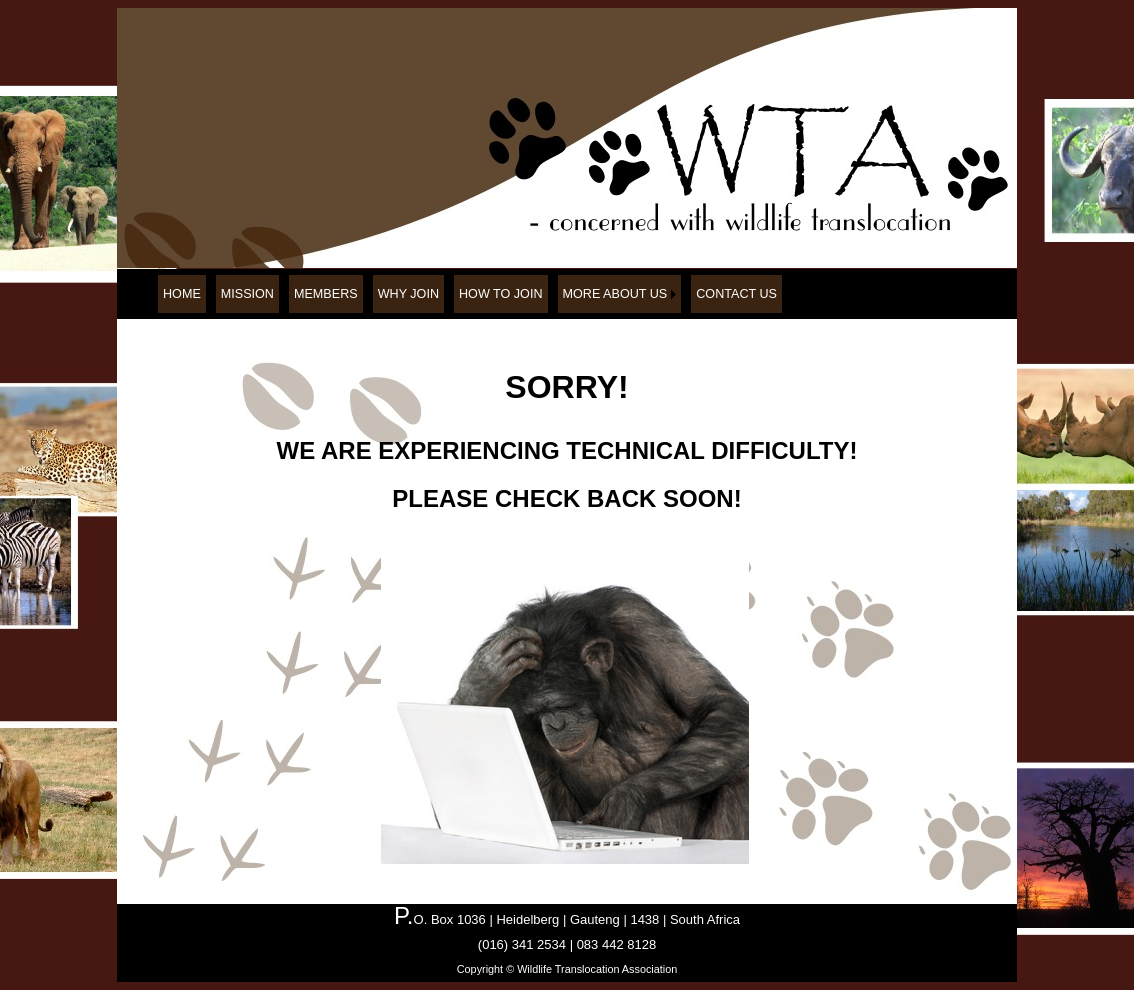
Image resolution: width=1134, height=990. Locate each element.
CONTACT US (736, 294)
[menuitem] (182, 294)
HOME (182, 294)
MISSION (247, 294)
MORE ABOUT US (615, 294)
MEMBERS (326, 294)
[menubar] (470, 294)
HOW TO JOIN (501, 294)
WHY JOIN (408, 294)
